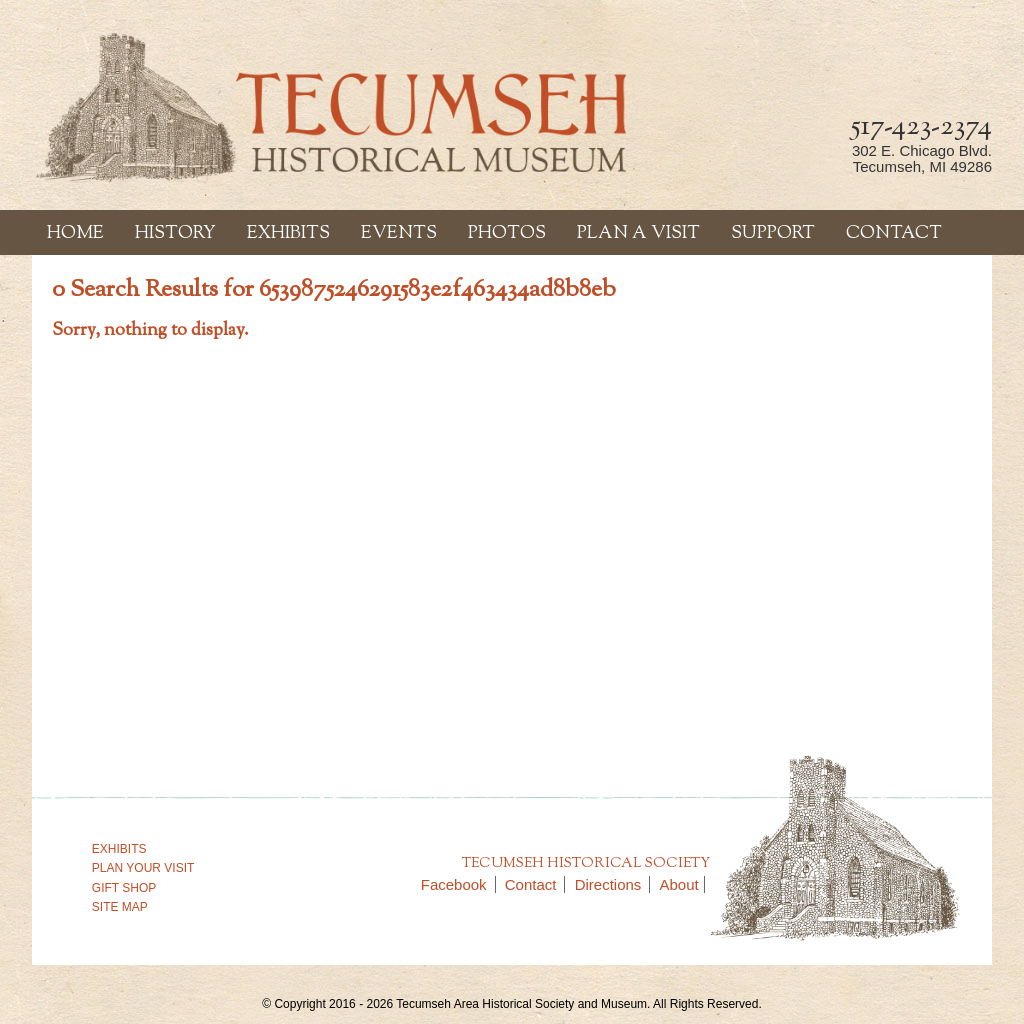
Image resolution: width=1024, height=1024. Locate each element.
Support (773, 234)
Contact (894, 234)
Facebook (458, 884)
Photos (507, 234)
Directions (613, 884)
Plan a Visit (638, 234)
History (175, 234)
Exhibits (288, 234)
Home (75, 234)
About (679, 884)
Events (399, 234)
